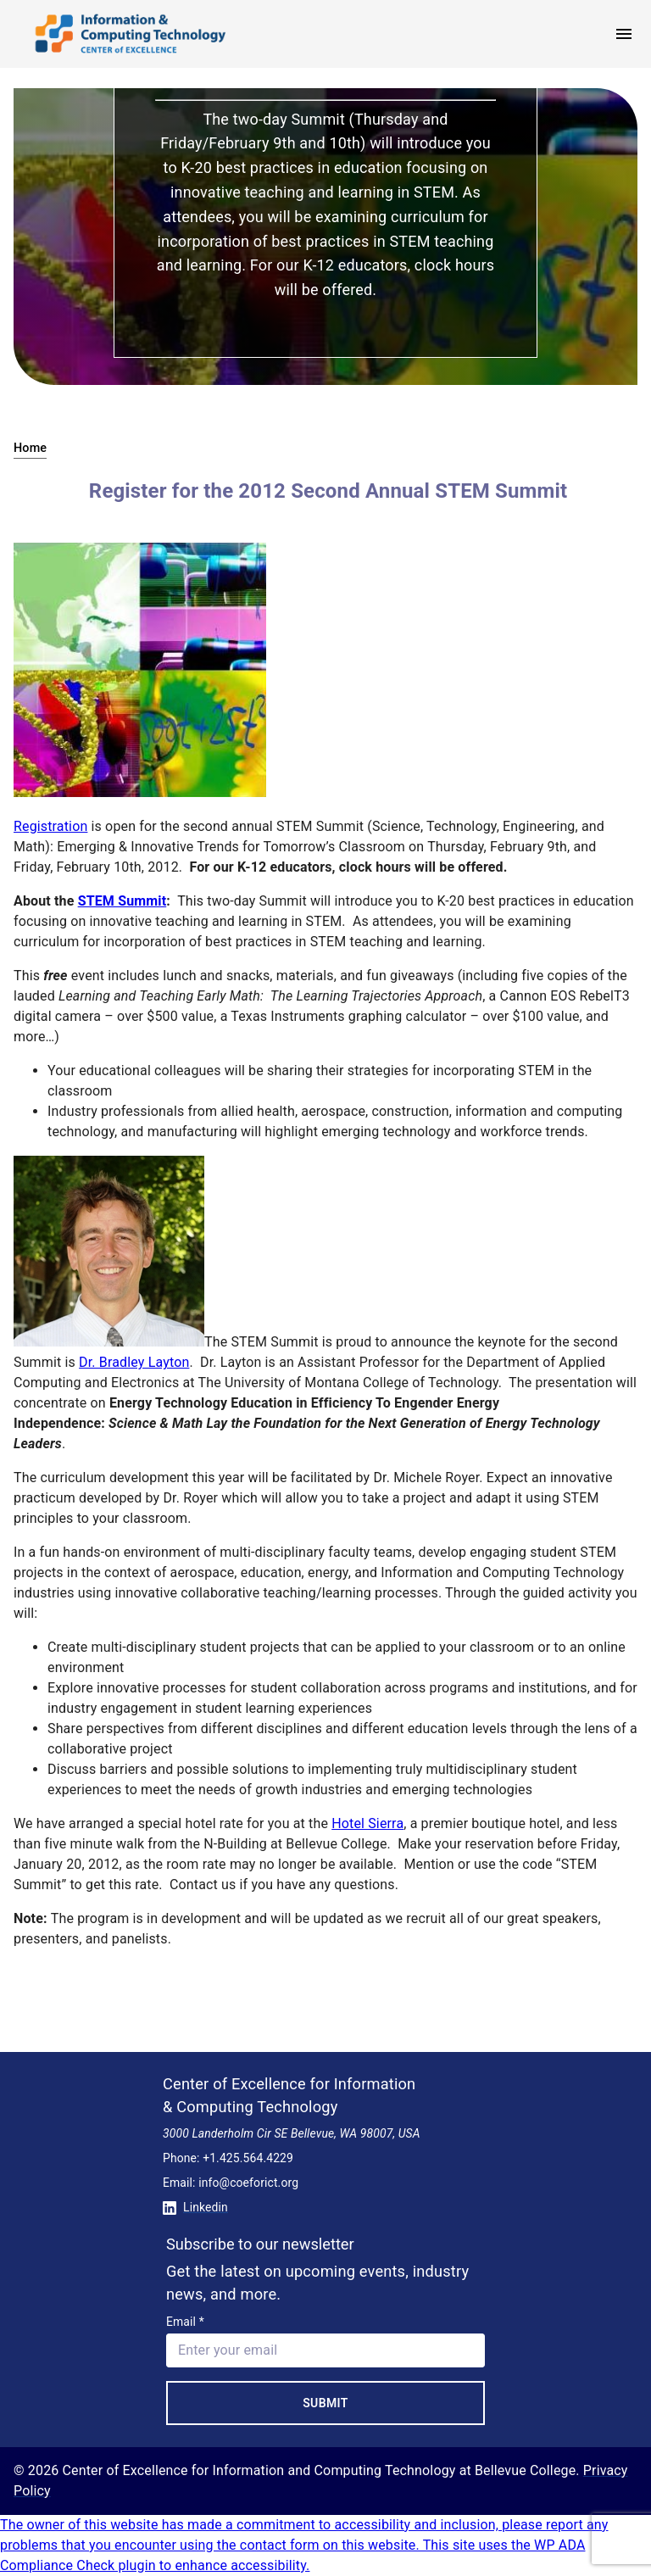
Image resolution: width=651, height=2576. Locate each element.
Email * (185, 2321)
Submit (325, 2403)
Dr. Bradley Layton (134, 1362)
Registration (50, 826)
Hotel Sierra (367, 1823)
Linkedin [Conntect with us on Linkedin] (195, 2207)
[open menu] (624, 34)
